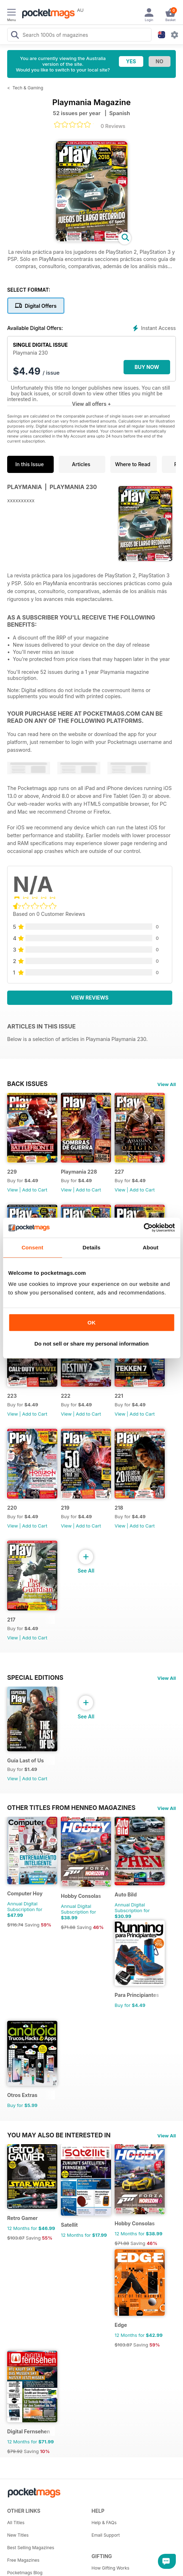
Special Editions (35, 1677)
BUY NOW (147, 367)
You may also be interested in (59, 2135)
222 (65, 1396)
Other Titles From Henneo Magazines (71, 1807)
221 (119, 1396)
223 (12, 1396)
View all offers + (91, 404)
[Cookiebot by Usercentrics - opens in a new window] (143, 1227)
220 (12, 1508)
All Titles (15, 2522)
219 (65, 1508)
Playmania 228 (79, 1172)
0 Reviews (113, 126)
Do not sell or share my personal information (91, 1344)
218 (119, 1508)
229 (12, 1172)
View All (166, 1084)
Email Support (106, 2535)
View (12, 1190)
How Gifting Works (111, 2568)
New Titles (18, 2535)
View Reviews (90, 998)
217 (11, 1620)
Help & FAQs (104, 2522)
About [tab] (151, 1247)
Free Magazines (23, 2560)
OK (91, 1322)
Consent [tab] (32, 1247)
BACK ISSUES (27, 1083)
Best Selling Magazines (30, 2547)
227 (119, 1172)
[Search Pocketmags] (14, 35)
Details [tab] (92, 1247)
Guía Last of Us (25, 1760)
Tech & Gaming (28, 87)
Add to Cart (34, 1190)
